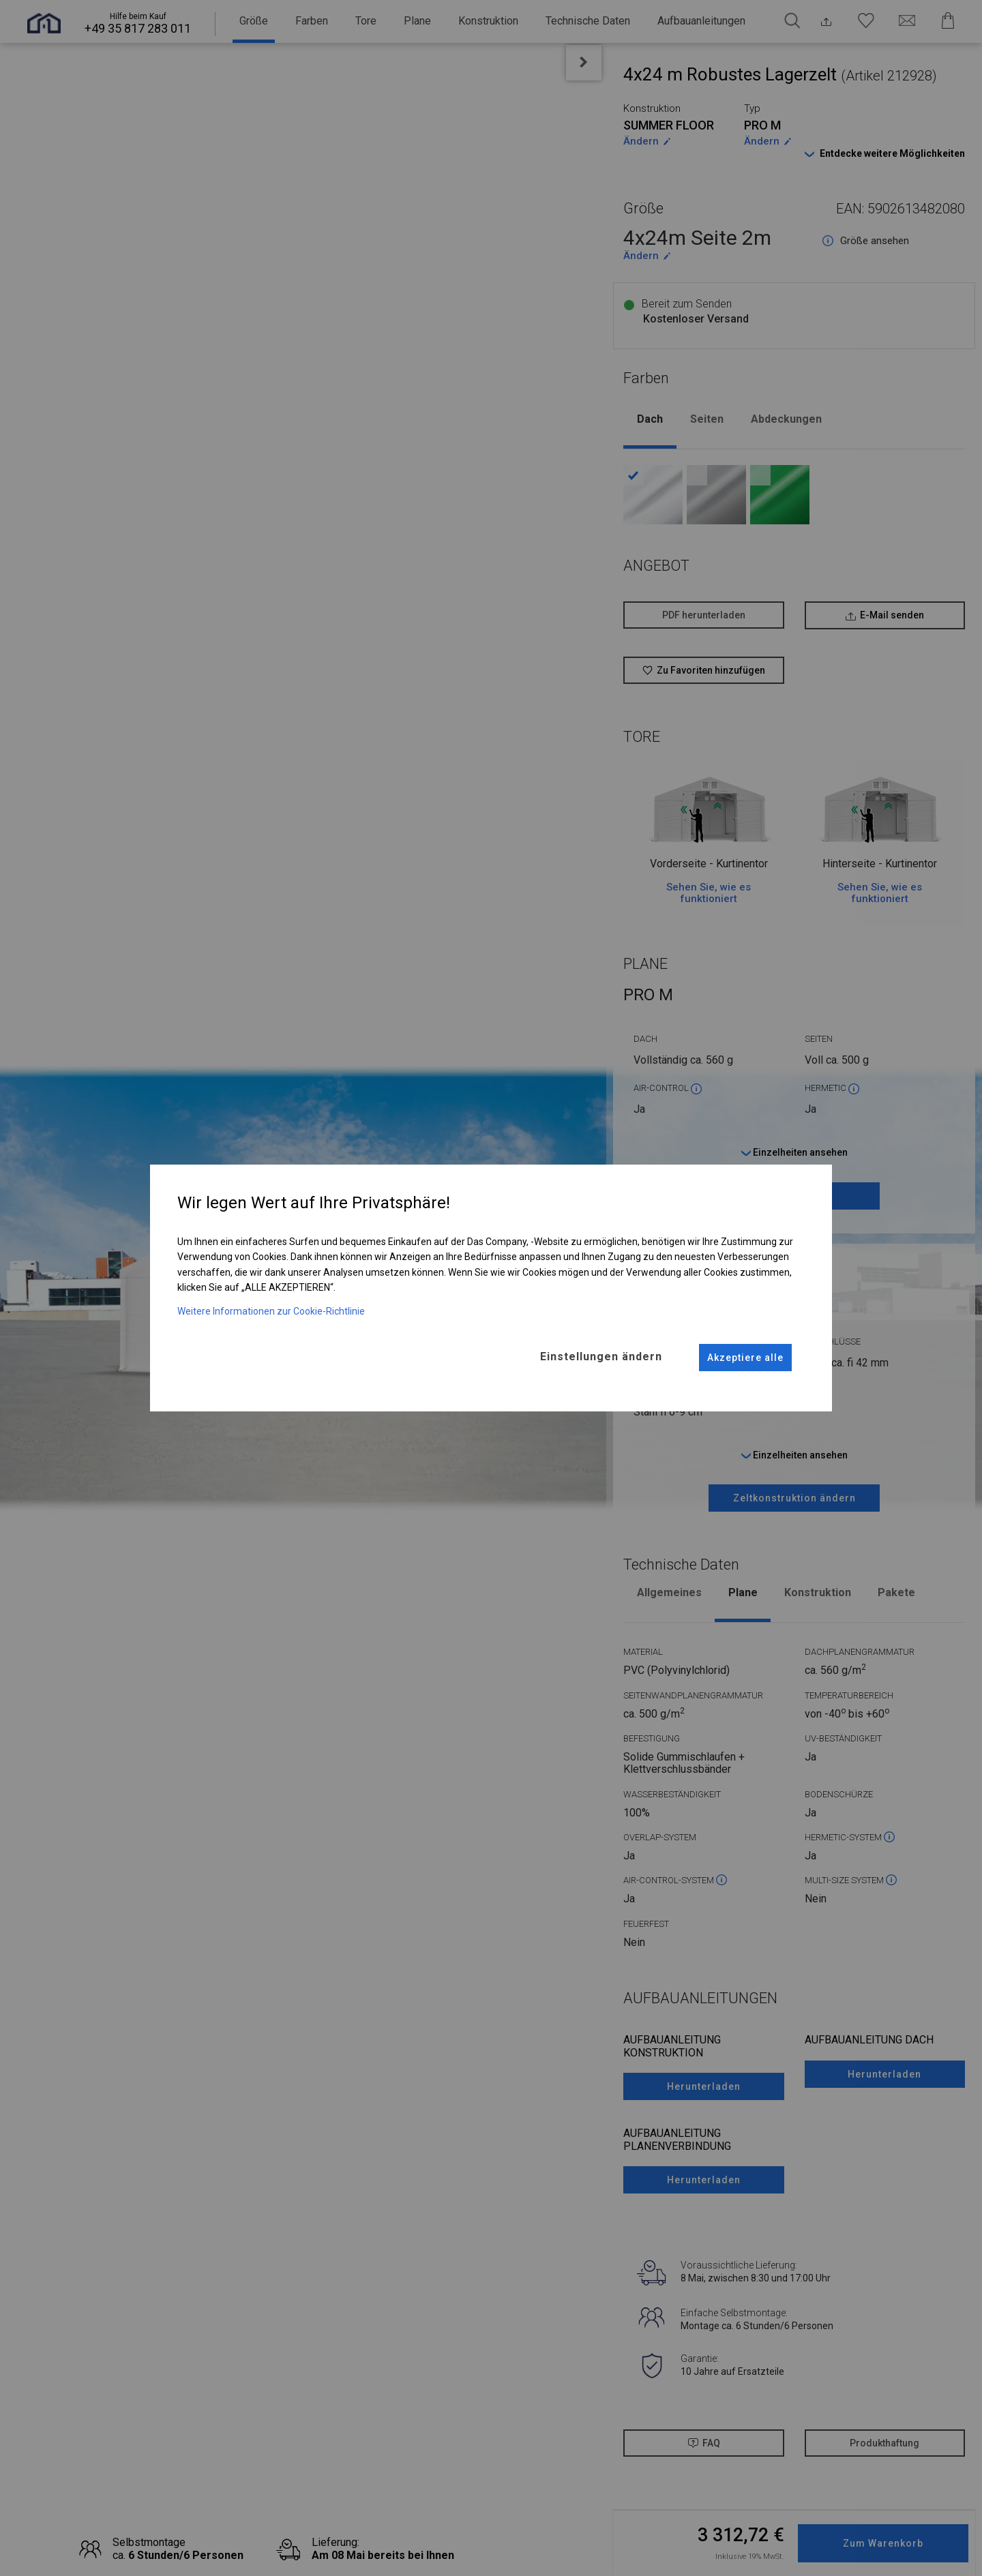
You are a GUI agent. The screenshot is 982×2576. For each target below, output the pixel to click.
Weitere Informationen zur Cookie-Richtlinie (271, 1311)
